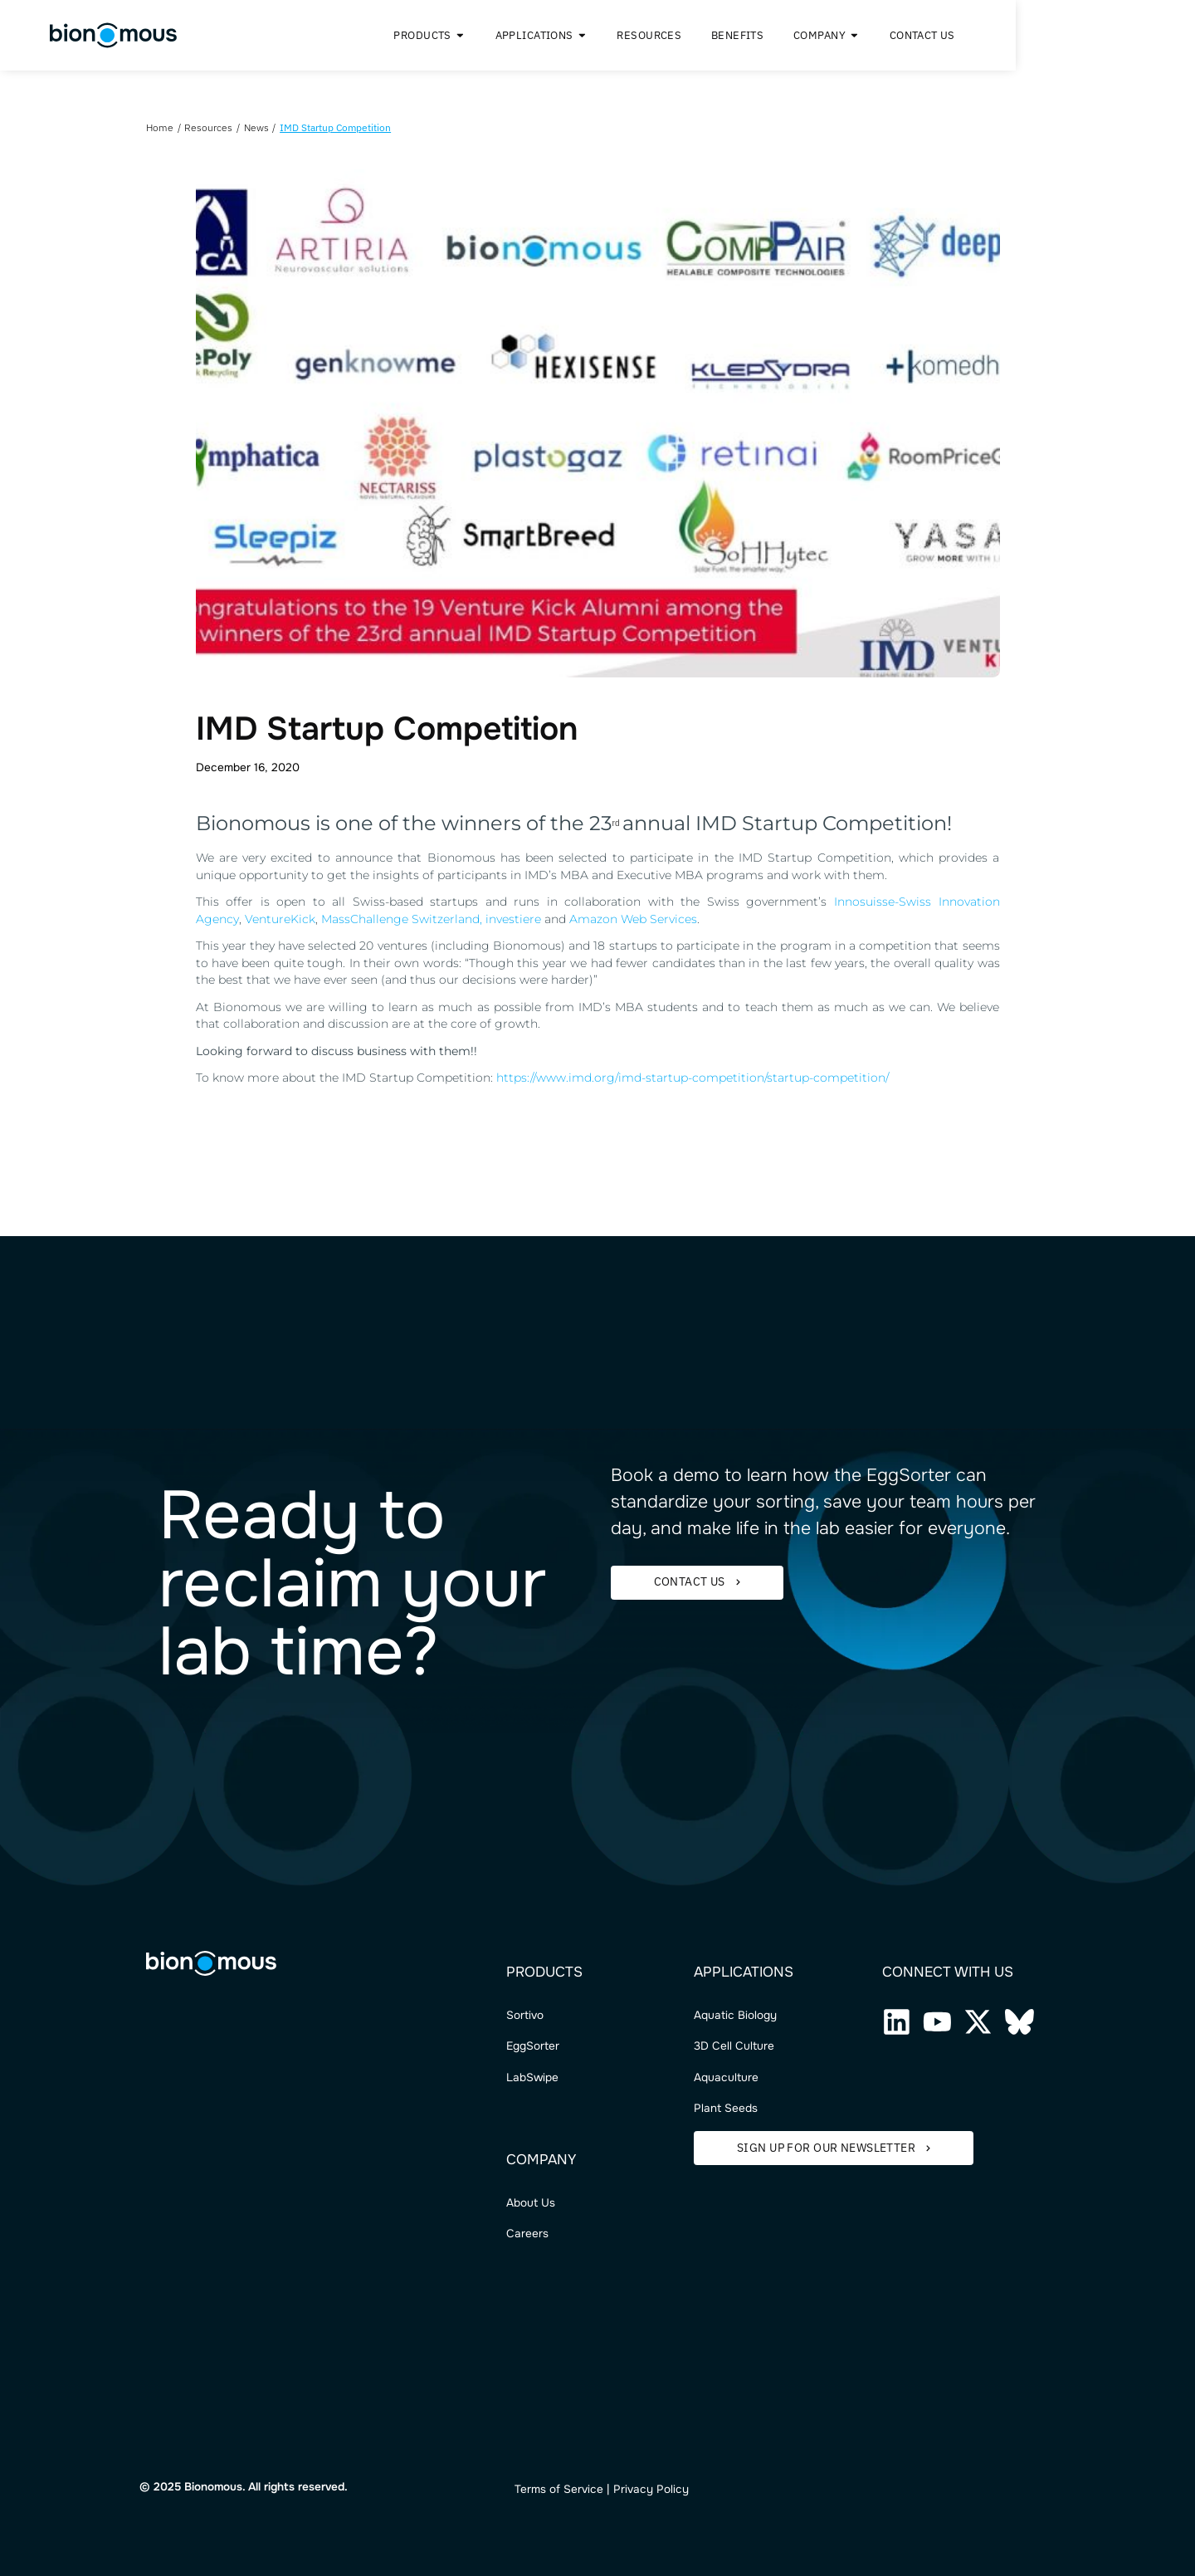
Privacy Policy (651, 2489)
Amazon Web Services (633, 919)
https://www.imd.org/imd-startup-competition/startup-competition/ (692, 1077)
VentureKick (280, 919)
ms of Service (567, 2489)
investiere (513, 919)
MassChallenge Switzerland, (403, 919)
